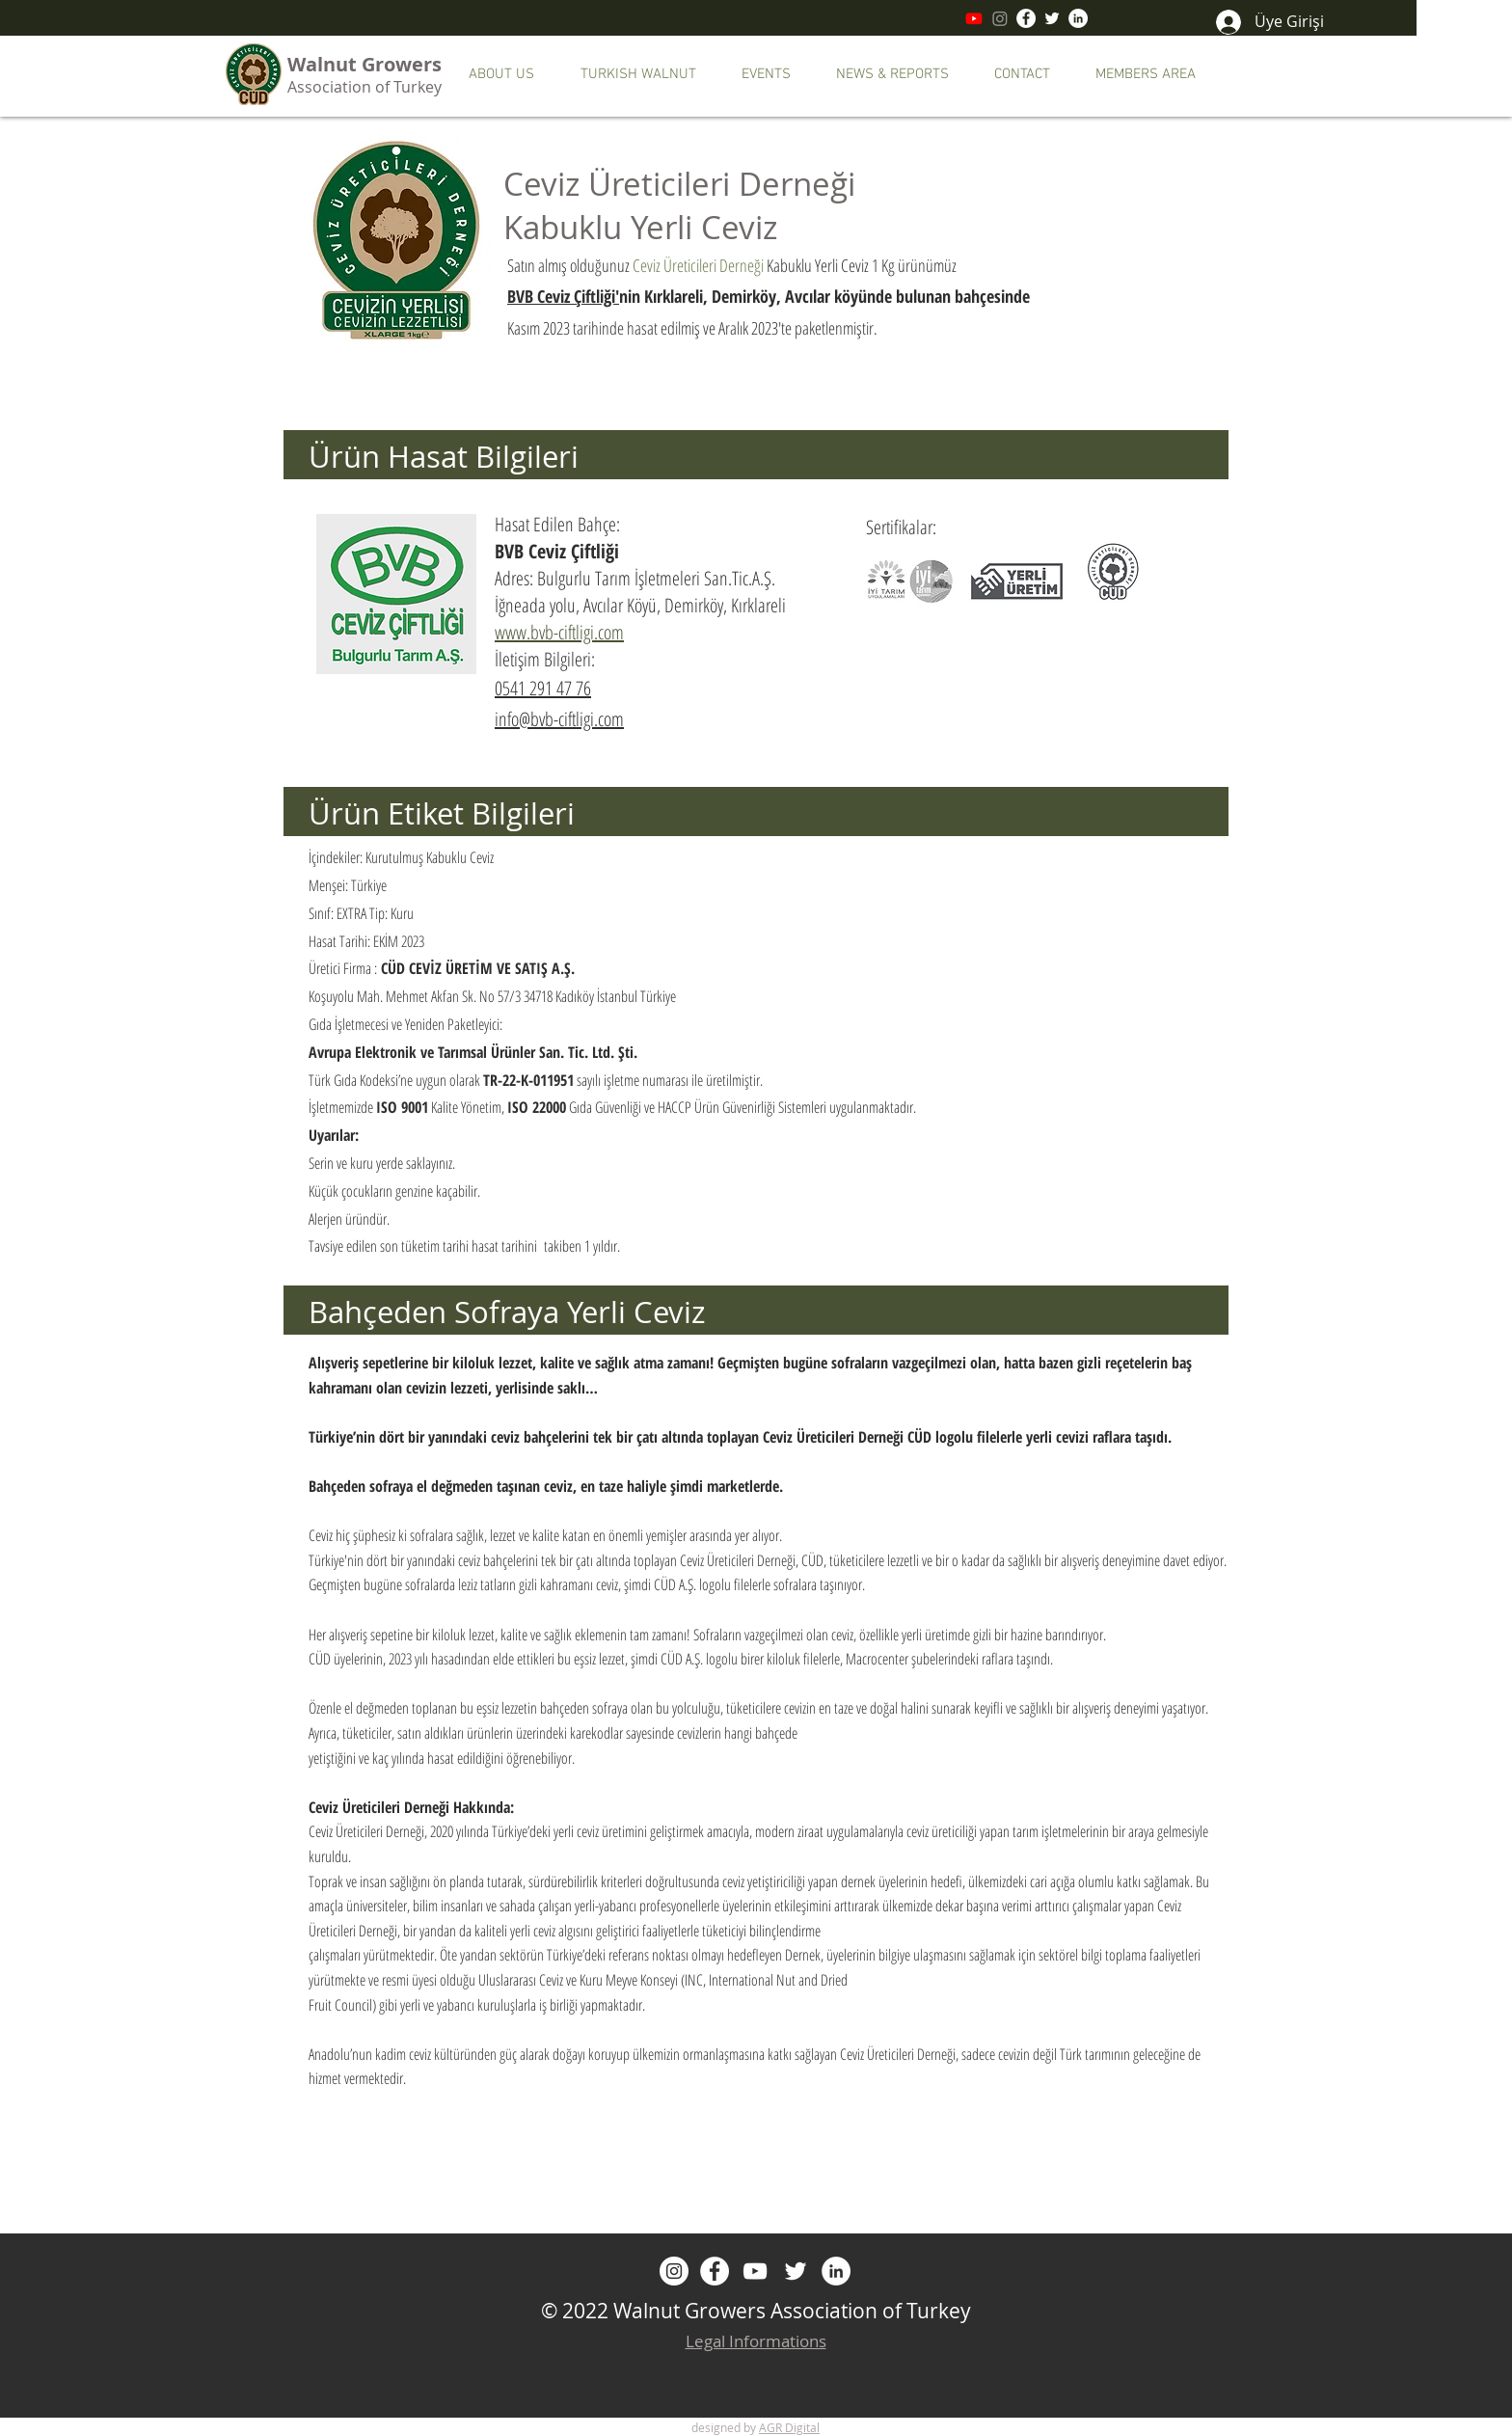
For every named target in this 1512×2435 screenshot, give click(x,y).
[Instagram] (1000, 18)
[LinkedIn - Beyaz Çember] (1078, 18)
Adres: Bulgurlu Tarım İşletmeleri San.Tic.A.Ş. (635, 578)
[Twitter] (1052, 18)
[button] (512, 74)
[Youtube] (974, 18)
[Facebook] (1026, 18)
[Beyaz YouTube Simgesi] (755, 2271)
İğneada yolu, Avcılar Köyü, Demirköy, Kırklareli (640, 605)
